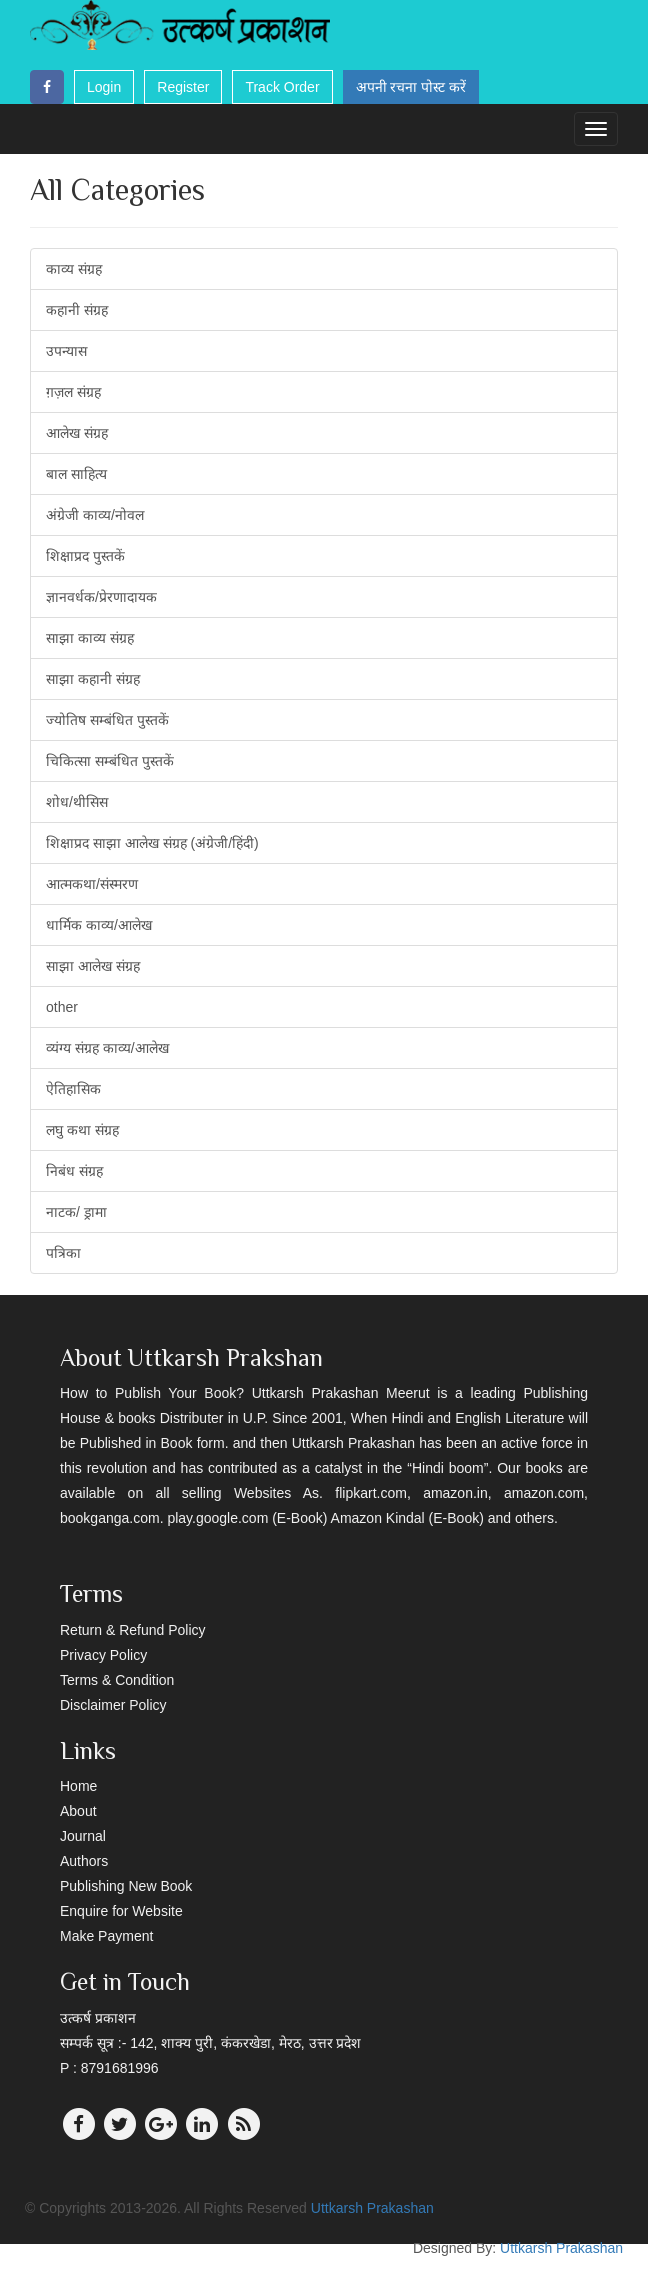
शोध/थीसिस (77, 802)
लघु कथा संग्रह (82, 1130)
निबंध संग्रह (74, 1171)
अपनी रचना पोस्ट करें (411, 87)
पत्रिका (63, 1253)
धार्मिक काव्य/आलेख (99, 925)
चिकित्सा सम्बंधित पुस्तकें (110, 761)
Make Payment (106, 1936)
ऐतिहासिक (73, 1089)
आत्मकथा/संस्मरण (92, 884)
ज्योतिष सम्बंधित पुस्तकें (107, 720)
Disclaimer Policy (113, 1705)
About (78, 1811)
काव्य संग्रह (74, 269)
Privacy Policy (103, 1655)
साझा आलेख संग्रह (93, 966)
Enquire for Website (121, 1911)
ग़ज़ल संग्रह (73, 392)
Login (104, 87)
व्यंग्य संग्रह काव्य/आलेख (107, 1048)
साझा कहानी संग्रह (93, 679)
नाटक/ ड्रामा (76, 1212)
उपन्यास (66, 351)
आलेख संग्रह (77, 433)
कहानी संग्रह (77, 310)
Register (183, 87)
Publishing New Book (126, 1886)
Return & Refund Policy (133, 1630)
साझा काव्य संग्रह (90, 638)
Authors (84, 1861)
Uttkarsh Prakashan (372, 2208)
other (62, 1007)
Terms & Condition (117, 1680)
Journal (83, 1836)
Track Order (282, 87)
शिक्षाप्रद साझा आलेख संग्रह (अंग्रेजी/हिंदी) (152, 843)
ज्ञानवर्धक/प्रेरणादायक (101, 597)
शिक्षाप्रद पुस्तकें (85, 556)
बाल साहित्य (76, 474)
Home (78, 1786)
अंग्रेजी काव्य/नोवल (95, 515)
